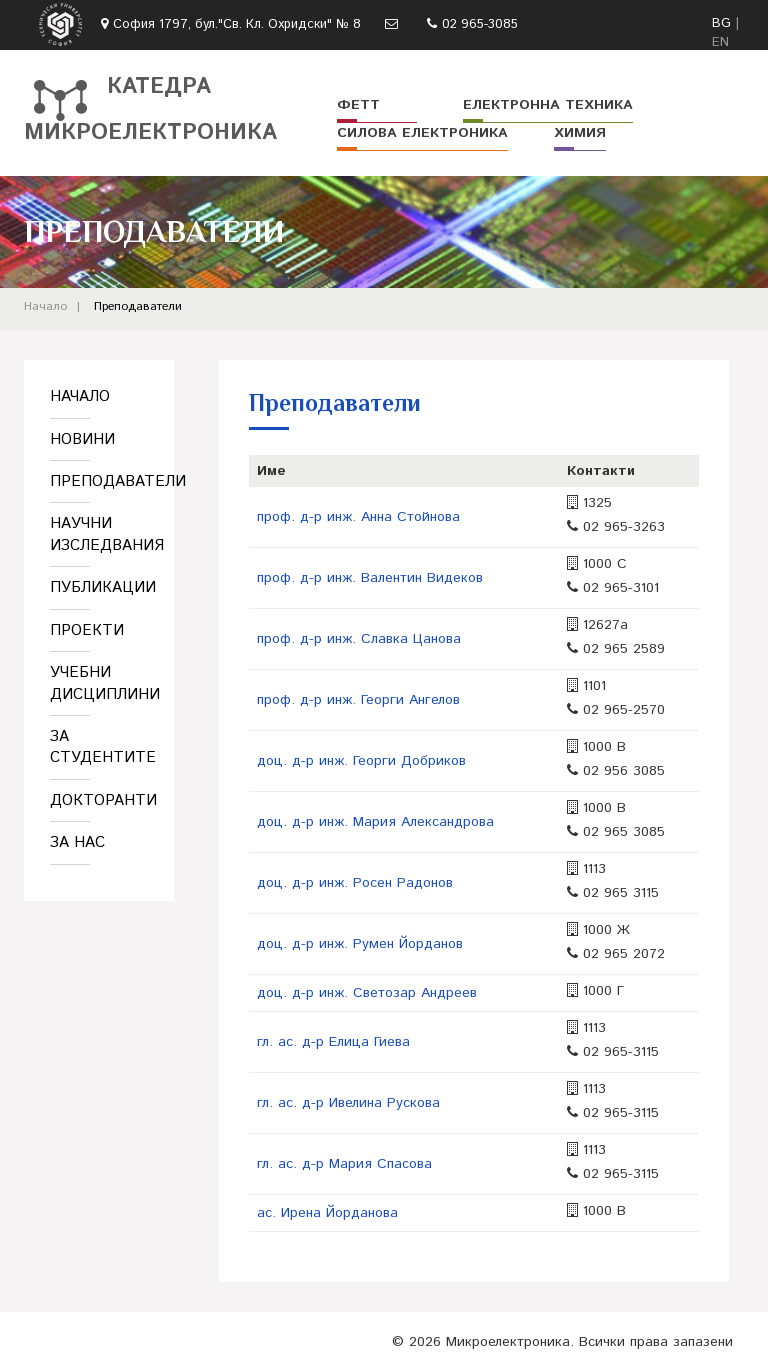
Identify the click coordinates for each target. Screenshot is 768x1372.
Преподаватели (138, 306)
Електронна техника (548, 105)
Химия (580, 133)
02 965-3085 (480, 24)
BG (721, 23)
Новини (82, 439)
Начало (45, 306)
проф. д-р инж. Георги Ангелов (358, 700)
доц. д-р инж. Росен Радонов (355, 883)
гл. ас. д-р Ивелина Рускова (348, 1103)
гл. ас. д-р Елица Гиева (333, 1042)
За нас (77, 842)
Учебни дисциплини (99, 683)
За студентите (99, 747)
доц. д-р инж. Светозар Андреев (367, 993)
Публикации (99, 587)
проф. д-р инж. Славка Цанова (359, 639)
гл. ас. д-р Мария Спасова (344, 1164)
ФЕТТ (358, 105)
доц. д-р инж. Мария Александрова (375, 822)
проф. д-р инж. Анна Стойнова (358, 517)
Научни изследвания (99, 534)
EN (720, 42)
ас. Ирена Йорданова (327, 1213)
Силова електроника (422, 133)
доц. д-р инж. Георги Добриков (361, 761)
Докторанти (99, 800)
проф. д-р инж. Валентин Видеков (370, 578)
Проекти (87, 630)
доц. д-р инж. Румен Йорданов (360, 944)
